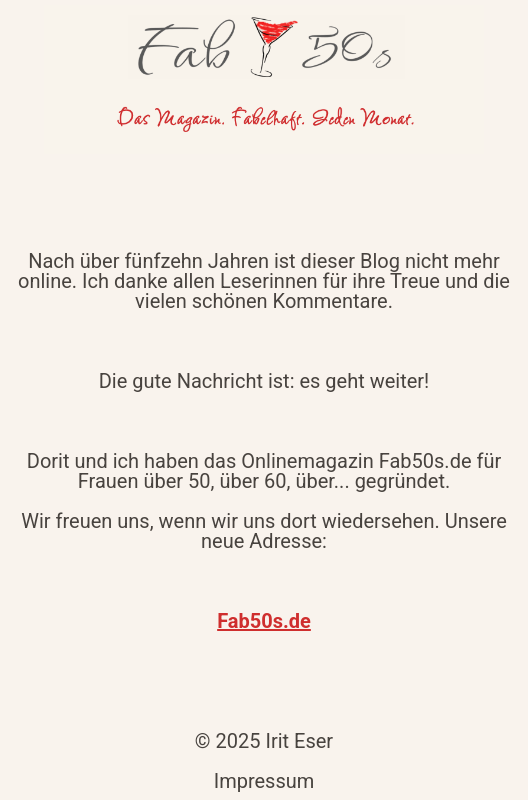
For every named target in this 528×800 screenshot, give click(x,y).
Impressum (264, 781)
